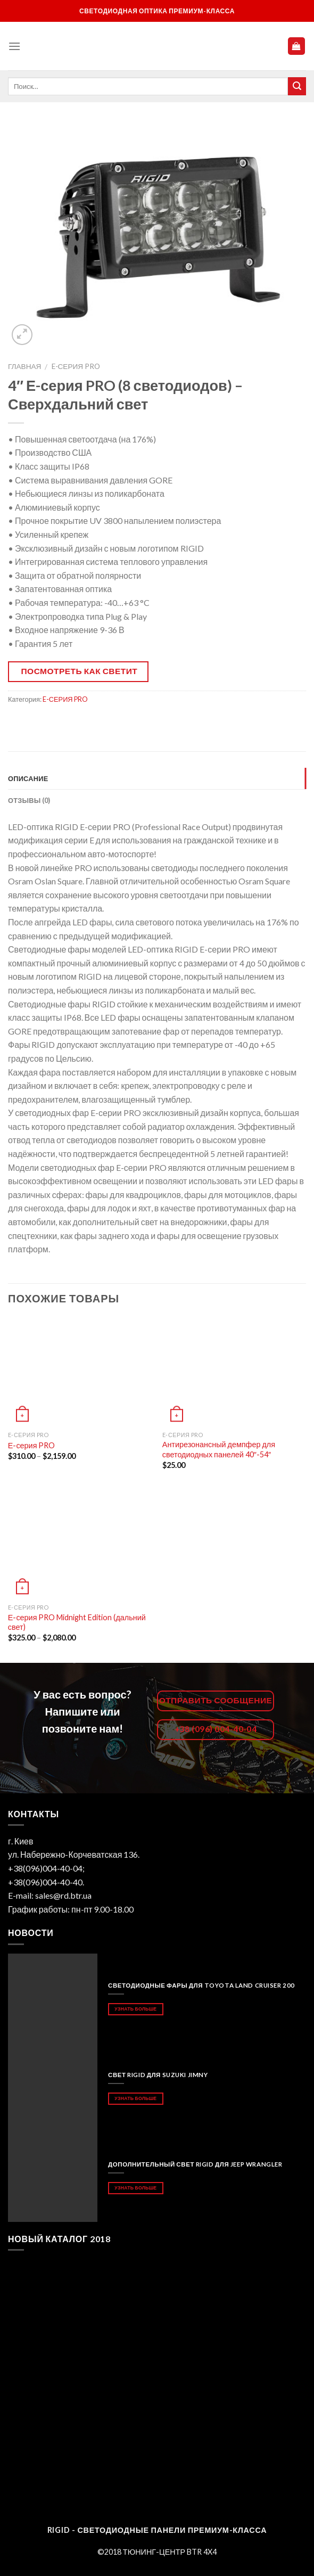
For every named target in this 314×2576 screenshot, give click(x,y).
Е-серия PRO (31, 1445)
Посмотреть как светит (79, 671)
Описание (28, 778)
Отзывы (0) (29, 800)
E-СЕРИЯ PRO (76, 366)
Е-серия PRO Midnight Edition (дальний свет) (77, 1622)
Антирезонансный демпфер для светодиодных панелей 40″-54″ (218, 1449)
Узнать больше (135, 2009)
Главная (24, 366)
